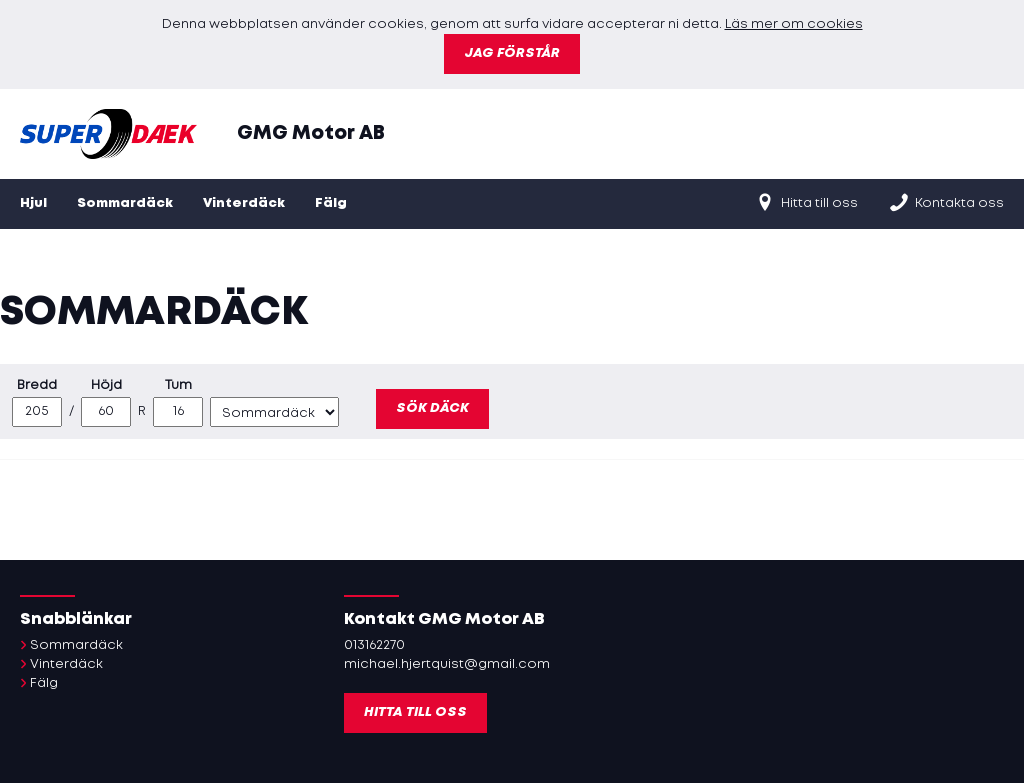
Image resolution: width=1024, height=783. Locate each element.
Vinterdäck (244, 203)
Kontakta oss (946, 202)
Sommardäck (125, 203)
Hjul (33, 203)
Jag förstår (512, 53)
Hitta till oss (806, 202)
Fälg (331, 203)
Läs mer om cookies (794, 24)
